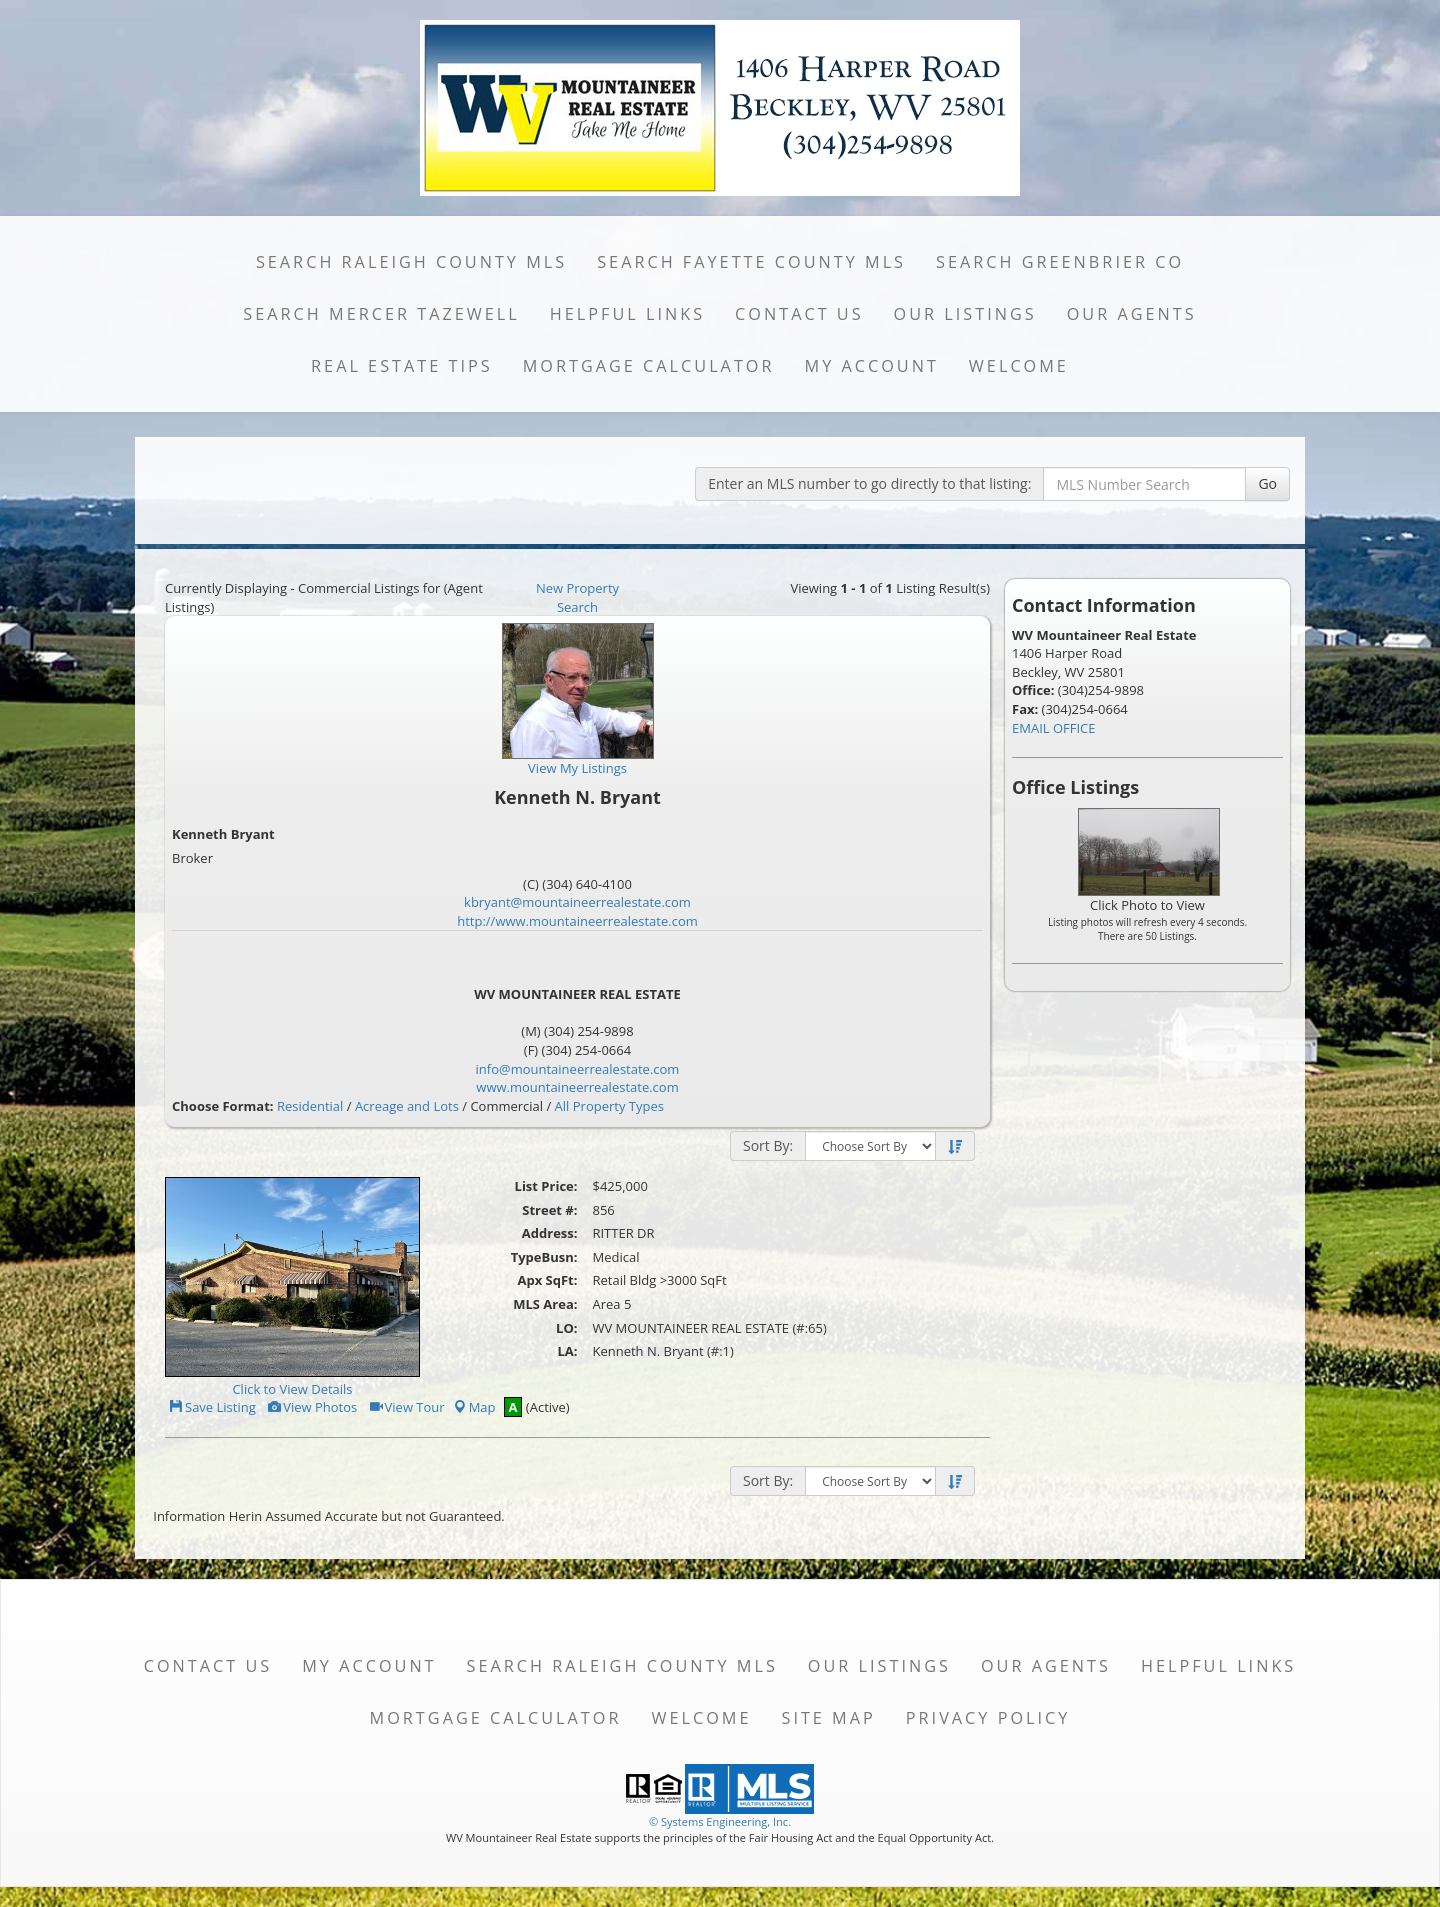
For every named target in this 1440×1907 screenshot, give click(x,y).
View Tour (406, 1407)
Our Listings (965, 314)
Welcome (1019, 366)
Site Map (828, 1718)
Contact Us (799, 314)
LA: (567, 1351)
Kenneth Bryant (223, 834)
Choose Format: (223, 1106)
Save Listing (212, 1407)
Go (1267, 483)
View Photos (311, 1407)
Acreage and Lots (407, 1106)
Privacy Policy (988, 1718)
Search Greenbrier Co (1060, 262)
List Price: (546, 1186)
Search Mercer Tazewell (381, 314)
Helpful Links (627, 314)
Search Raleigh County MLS (411, 262)
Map (474, 1407)
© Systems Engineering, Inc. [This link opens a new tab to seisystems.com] (720, 1821)
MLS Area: (545, 1304)
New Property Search (577, 597)
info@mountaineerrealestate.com (578, 1069)
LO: (566, 1328)
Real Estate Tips (402, 366)
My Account (872, 366)
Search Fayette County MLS (751, 262)
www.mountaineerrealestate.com (577, 1087)
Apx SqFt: (548, 1280)
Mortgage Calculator (649, 366)
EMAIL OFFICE (1054, 728)
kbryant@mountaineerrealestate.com (577, 902)
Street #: (549, 1210)
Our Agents (1132, 314)
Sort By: (768, 1145)
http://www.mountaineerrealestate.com (577, 921)
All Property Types (609, 1106)
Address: (550, 1233)
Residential (310, 1106)
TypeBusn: (544, 1257)
